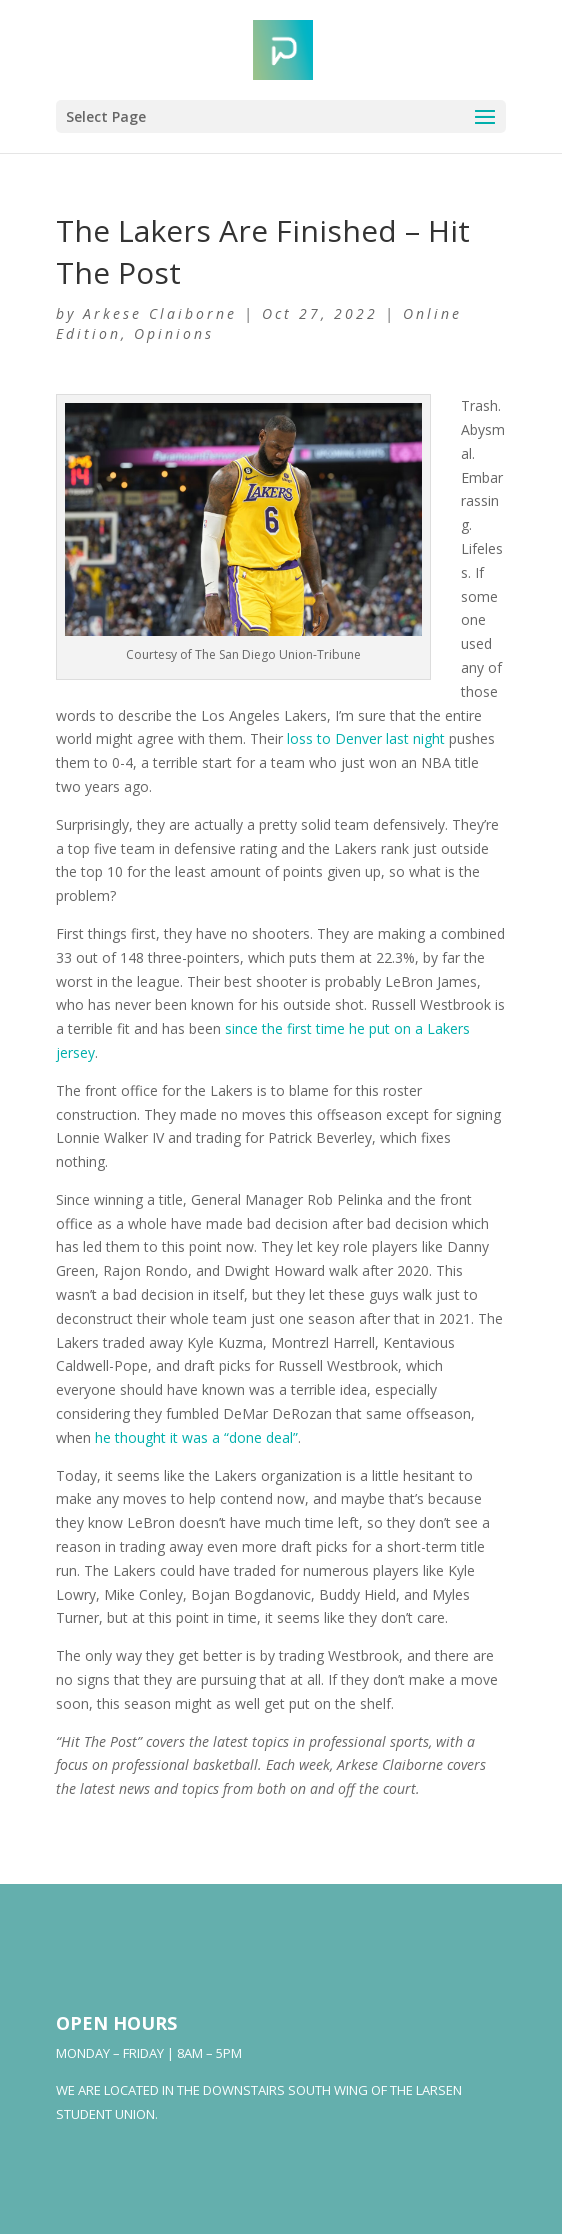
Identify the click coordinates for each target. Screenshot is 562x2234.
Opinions (174, 333)
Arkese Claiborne (160, 313)
